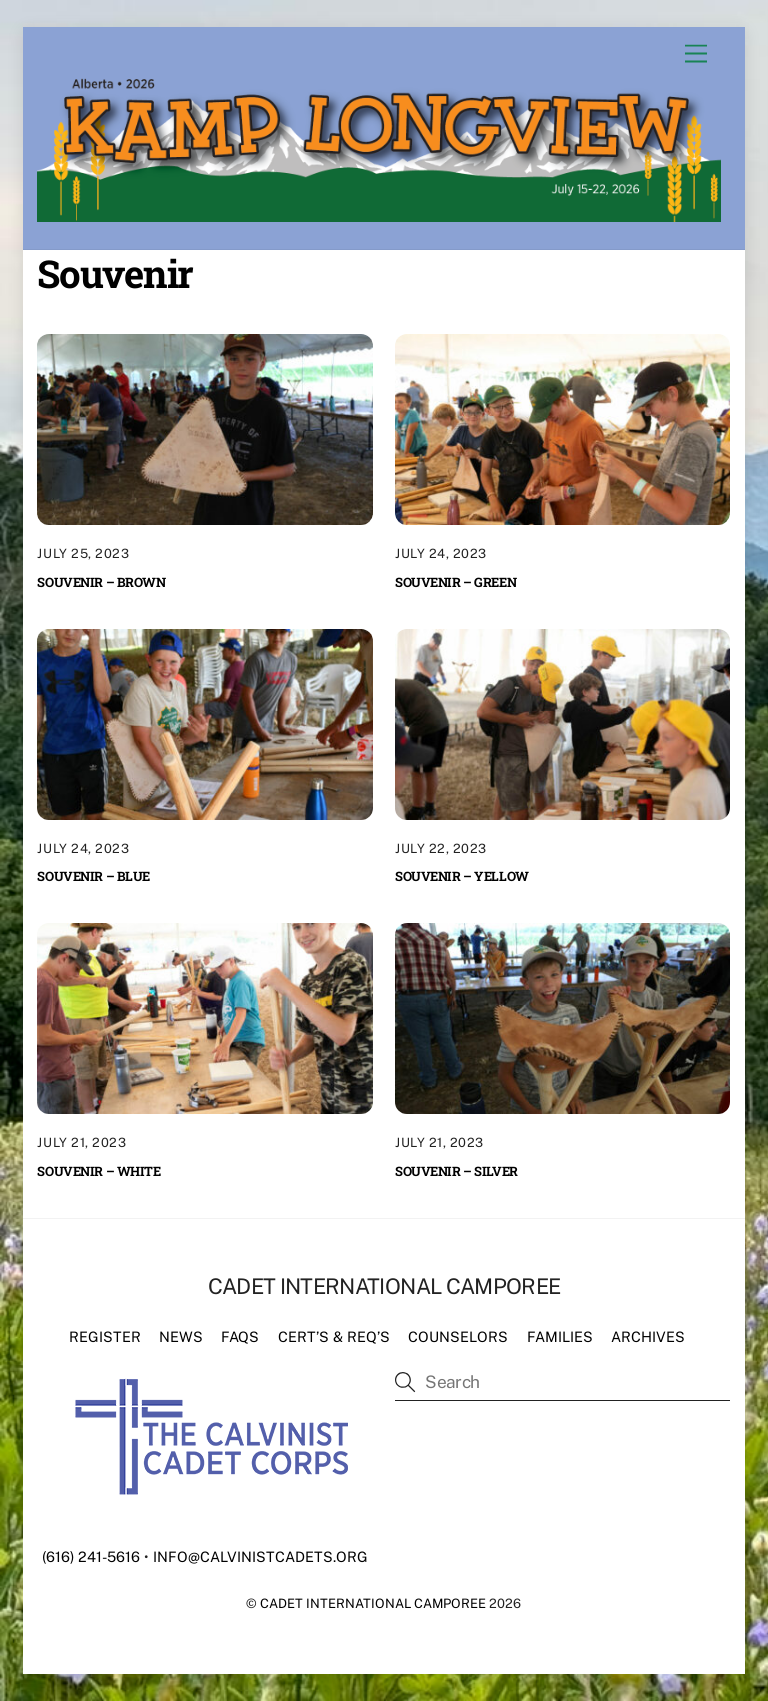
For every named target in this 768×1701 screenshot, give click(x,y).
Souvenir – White (98, 1171)
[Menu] (696, 54)
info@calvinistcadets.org (260, 1556)
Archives (648, 1336)
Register (105, 1336)
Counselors (458, 1336)
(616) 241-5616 (91, 1556)
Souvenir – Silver (456, 1171)
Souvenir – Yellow (462, 876)
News (181, 1336)
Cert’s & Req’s (334, 1336)
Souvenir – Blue (93, 876)
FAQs (240, 1336)
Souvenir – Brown (101, 582)
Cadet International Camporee (373, 1603)
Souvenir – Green (455, 582)
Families (560, 1336)
